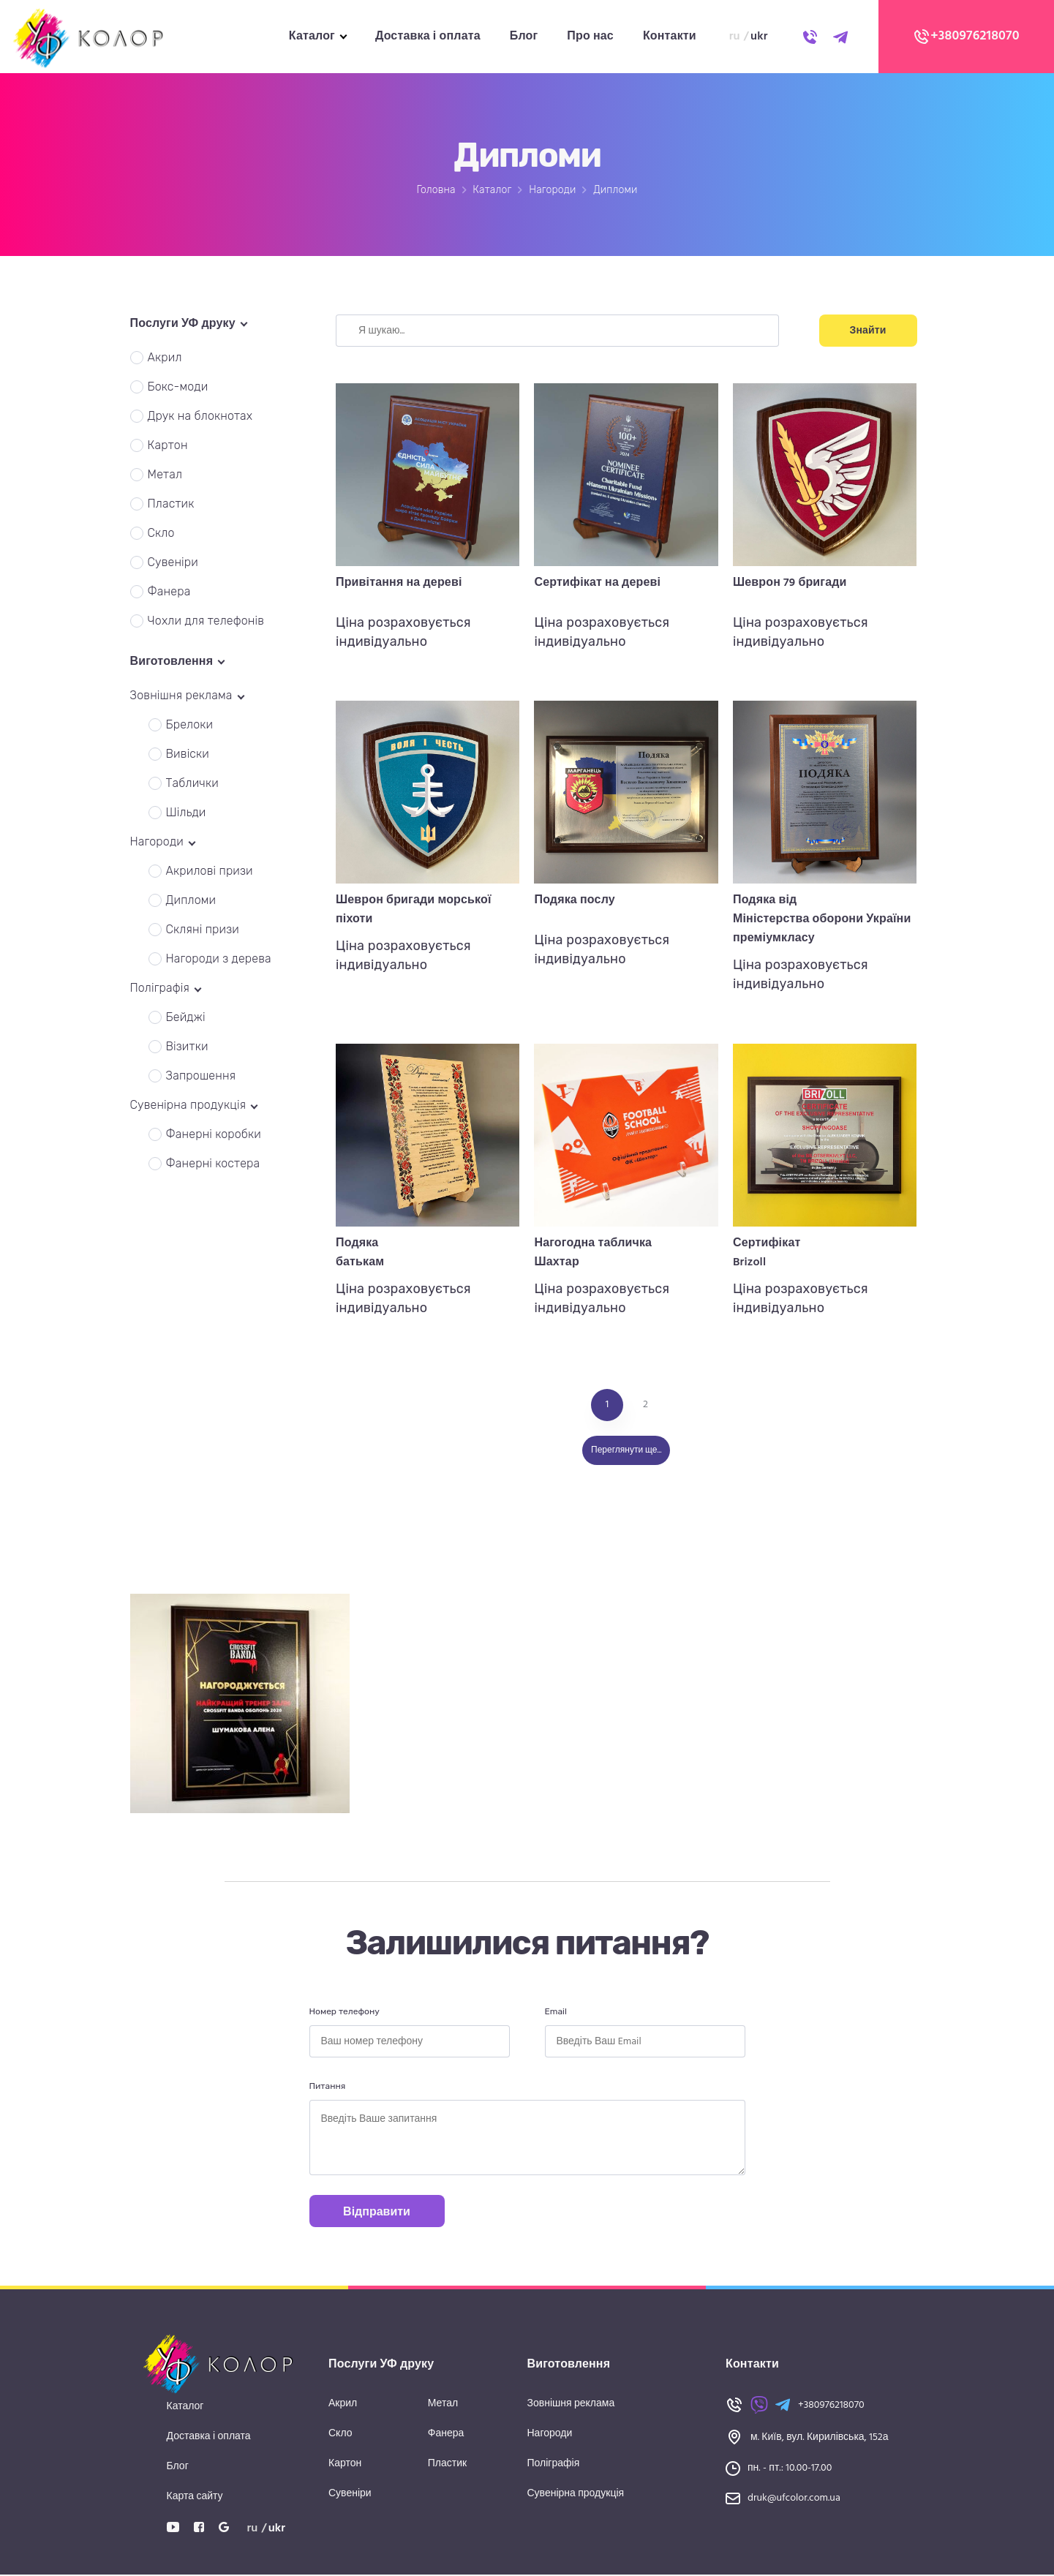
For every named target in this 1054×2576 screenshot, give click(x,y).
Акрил (165, 357)
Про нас (590, 36)
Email (556, 2011)
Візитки (187, 1046)
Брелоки (190, 724)
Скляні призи (202, 929)
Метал (165, 474)
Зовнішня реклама (571, 2403)
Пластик (171, 504)
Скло (161, 533)
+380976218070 (966, 36)
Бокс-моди (178, 386)
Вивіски (188, 754)
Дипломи (191, 900)
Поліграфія (553, 2463)
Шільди (186, 812)
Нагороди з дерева (218, 958)
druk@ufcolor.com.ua (794, 2498)
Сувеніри (173, 562)
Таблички (192, 783)
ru (734, 36)
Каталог (312, 36)
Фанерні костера (213, 1163)
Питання (327, 2086)
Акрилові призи (209, 871)
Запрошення (201, 1075)
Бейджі (186, 1017)
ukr (759, 36)
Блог (524, 36)
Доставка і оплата (428, 36)
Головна (436, 190)
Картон (168, 445)
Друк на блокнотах (200, 416)
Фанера (169, 591)
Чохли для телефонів (206, 621)
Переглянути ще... (626, 1450)
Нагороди (552, 190)
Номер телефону (344, 2011)
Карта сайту (195, 2496)
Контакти (669, 36)
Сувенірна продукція (576, 2493)
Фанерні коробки (214, 1134)
